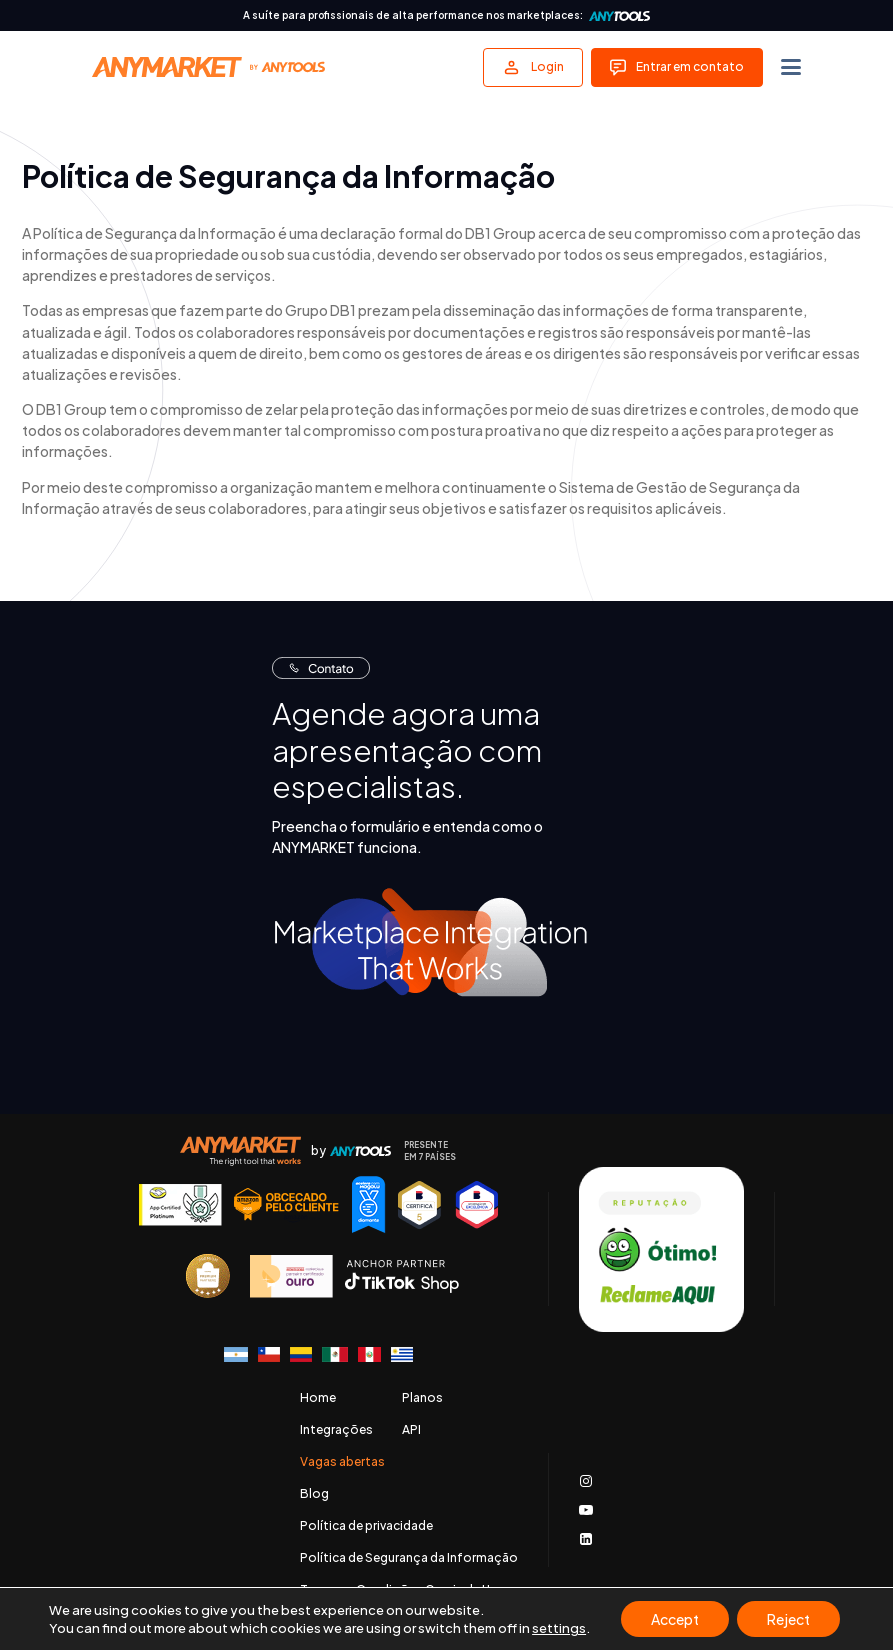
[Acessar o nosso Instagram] (586, 1481)
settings (559, 1628)
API (411, 1430)
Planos (422, 1398)
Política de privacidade (366, 1526)
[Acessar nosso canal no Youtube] (586, 1510)
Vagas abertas (342, 1462)
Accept (675, 1619)
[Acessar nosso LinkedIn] (586, 1539)
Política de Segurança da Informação (409, 1558)
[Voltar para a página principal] (209, 67)
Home (318, 1398)
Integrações (336, 1430)
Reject (788, 1619)
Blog (314, 1494)
